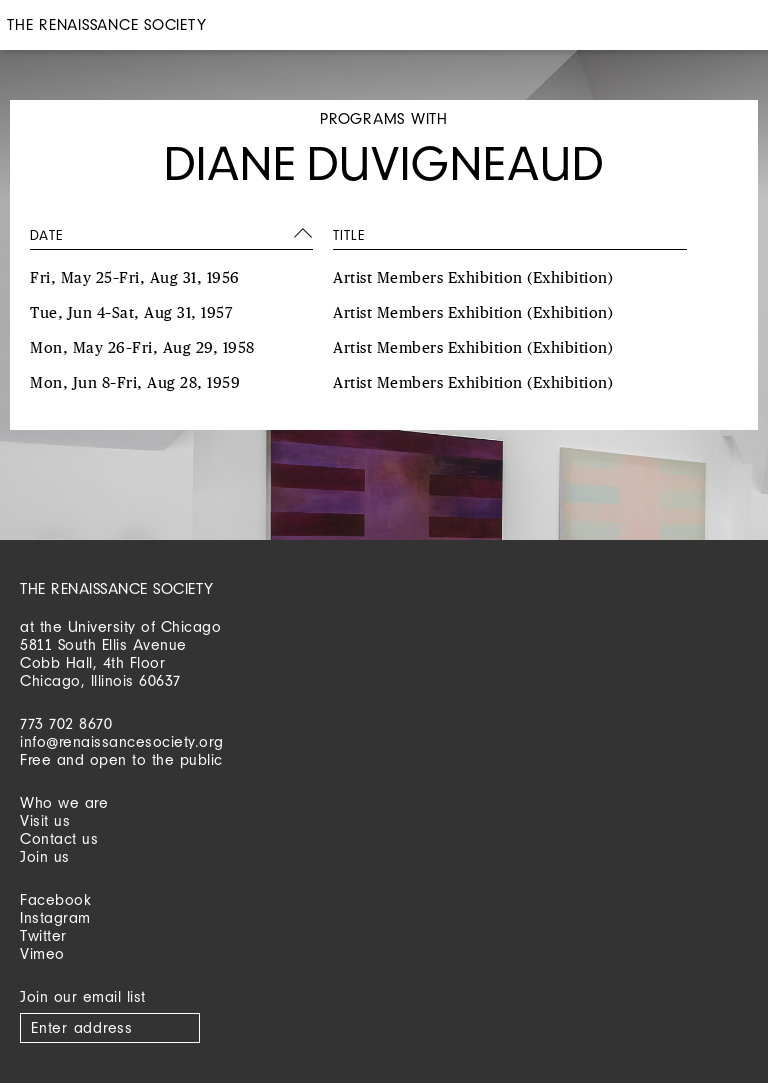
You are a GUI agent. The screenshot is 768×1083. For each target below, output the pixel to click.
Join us (45, 856)
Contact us (59, 838)
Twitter (43, 935)
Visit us (45, 820)
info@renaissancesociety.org (122, 741)
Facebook (55, 899)
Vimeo (42, 953)
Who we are (64, 802)
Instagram (55, 917)
